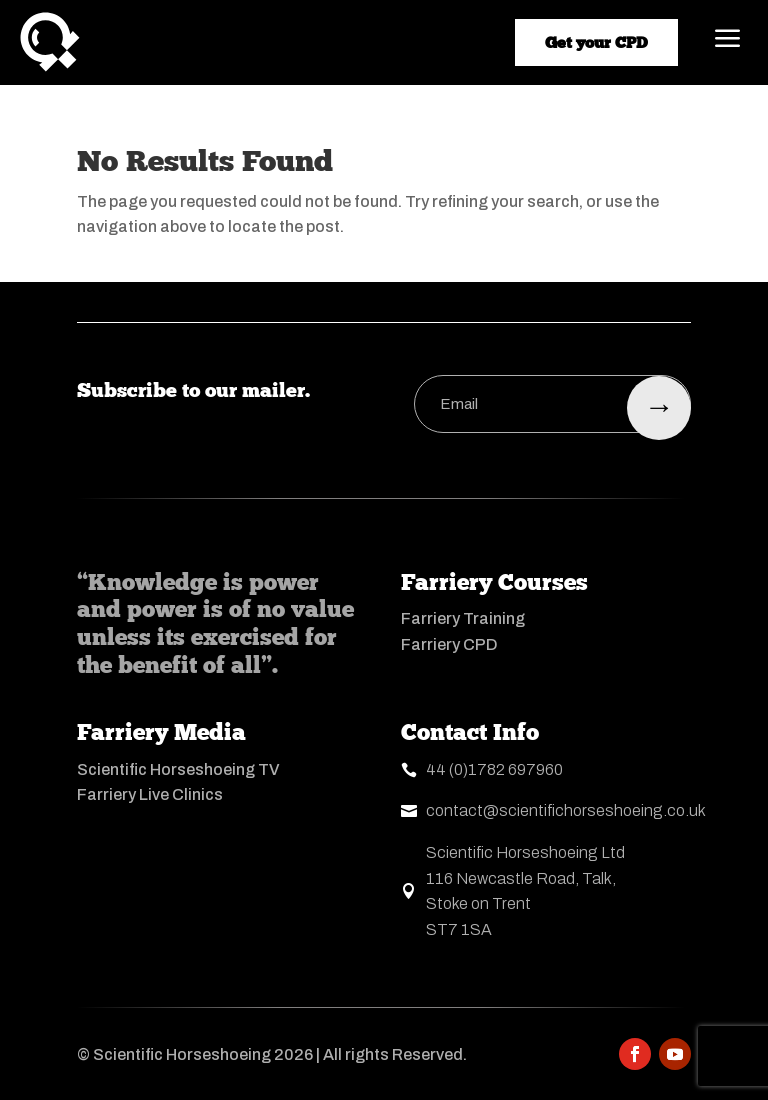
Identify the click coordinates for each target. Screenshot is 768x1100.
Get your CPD (596, 42)
